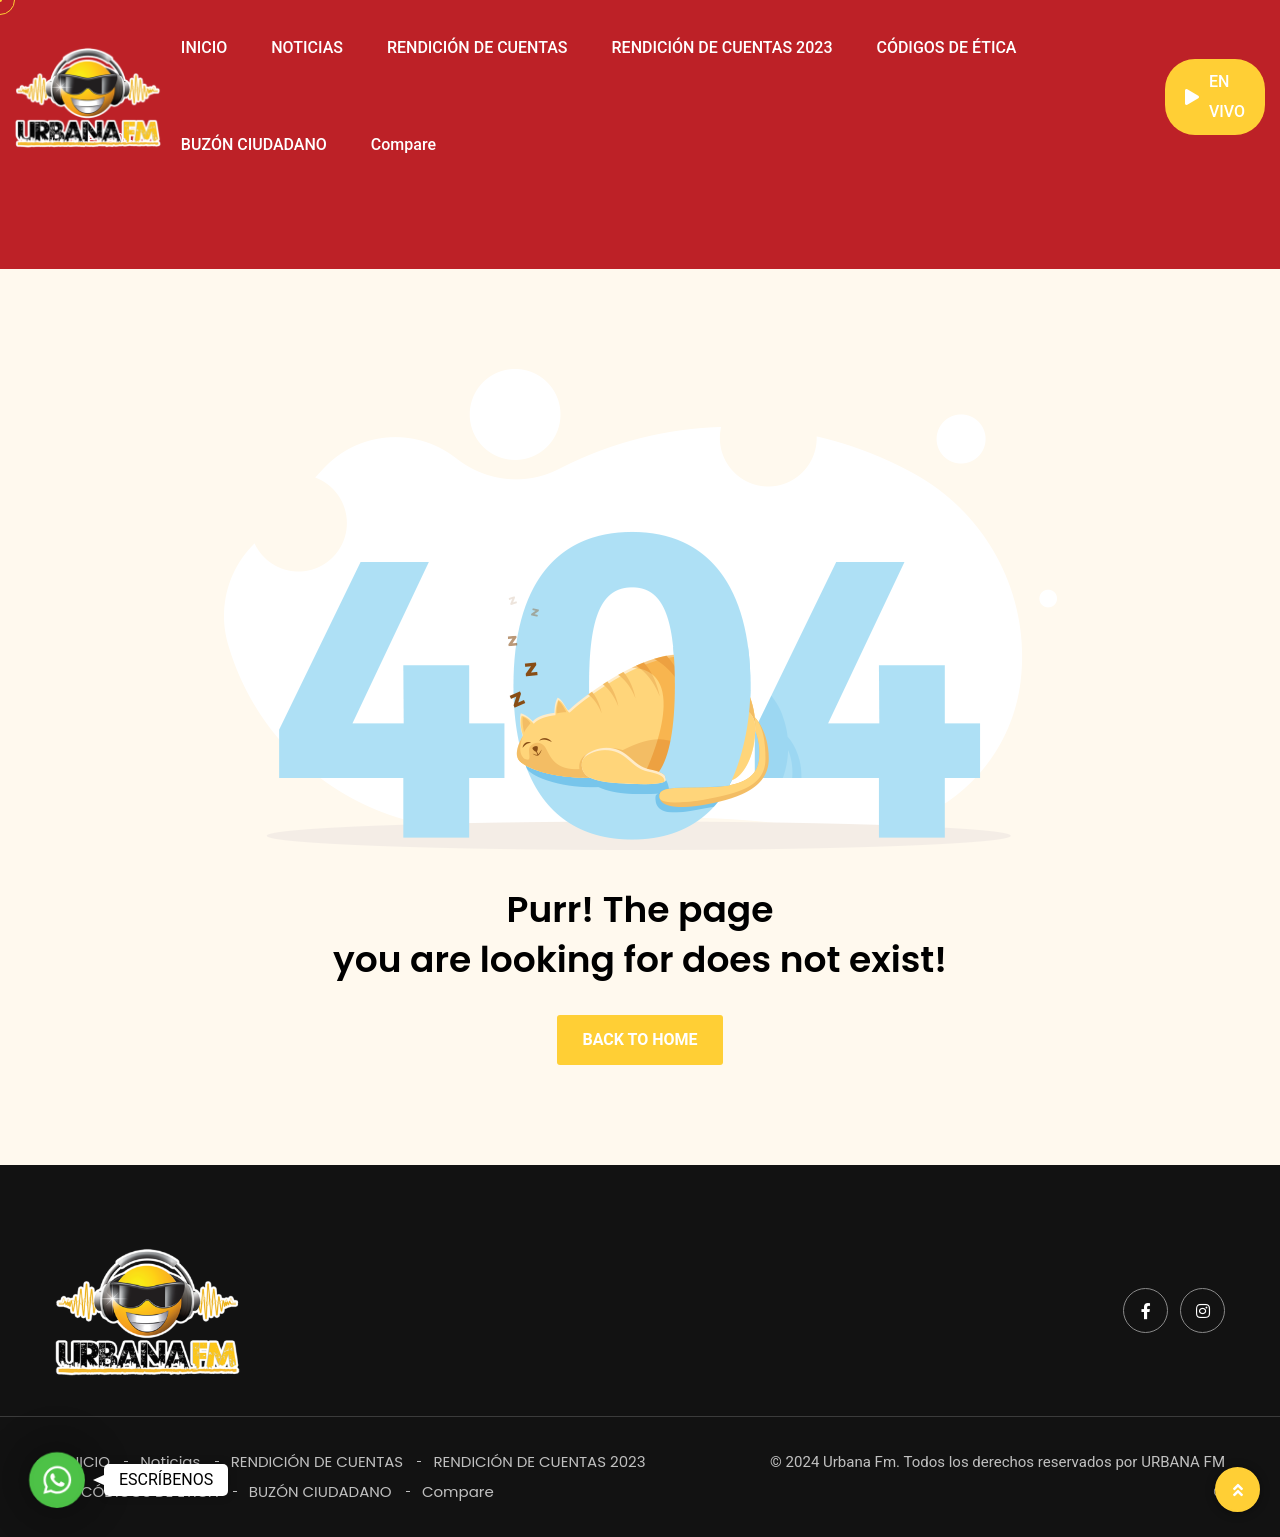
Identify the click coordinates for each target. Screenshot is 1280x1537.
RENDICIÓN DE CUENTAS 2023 (722, 47)
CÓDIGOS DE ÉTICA (946, 47)
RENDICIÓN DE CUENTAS (477, 47)
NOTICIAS (307, 47)
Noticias (170, 1461)
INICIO (204, 47)
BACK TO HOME (639, 1039)
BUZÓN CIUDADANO (254, 144)
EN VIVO (1215, 96)
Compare (403, 144)
